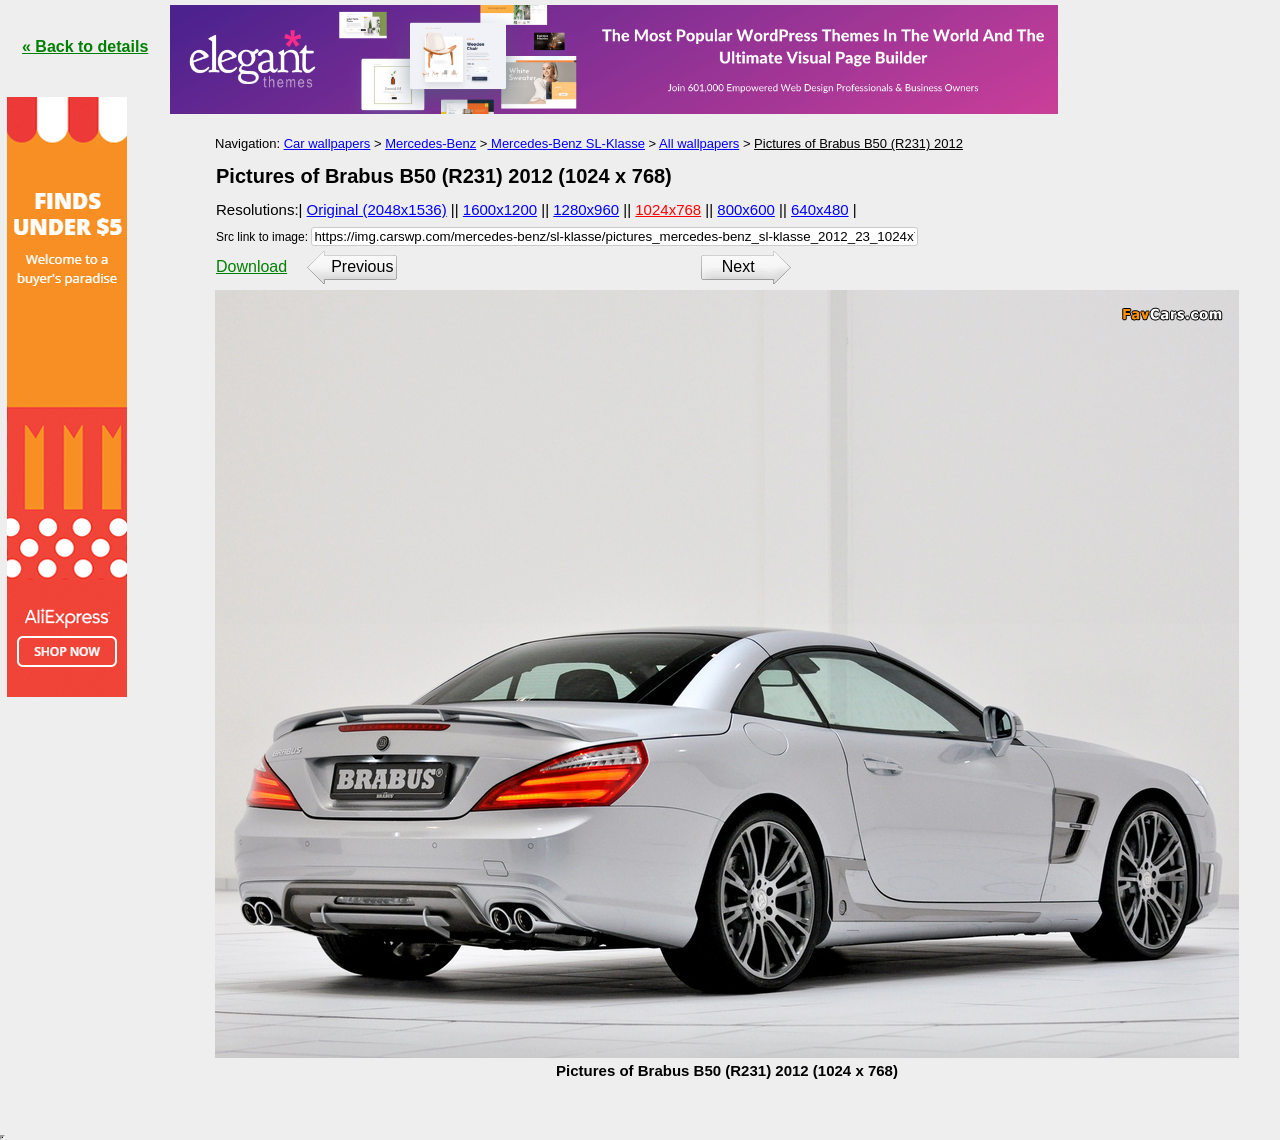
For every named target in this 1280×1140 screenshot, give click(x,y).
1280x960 (586, 209)
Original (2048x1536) (377, 209)
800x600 (746, 209)
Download (251, 266)
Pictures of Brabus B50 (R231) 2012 (858, 143)
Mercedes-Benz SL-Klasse (566, 143)
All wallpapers (699, 143)
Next (738, 266)
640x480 (820, 209)
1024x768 (668, 209)
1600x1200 (500, 209)
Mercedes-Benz (430, 143)
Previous (362, 266)
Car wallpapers (327, 143)
